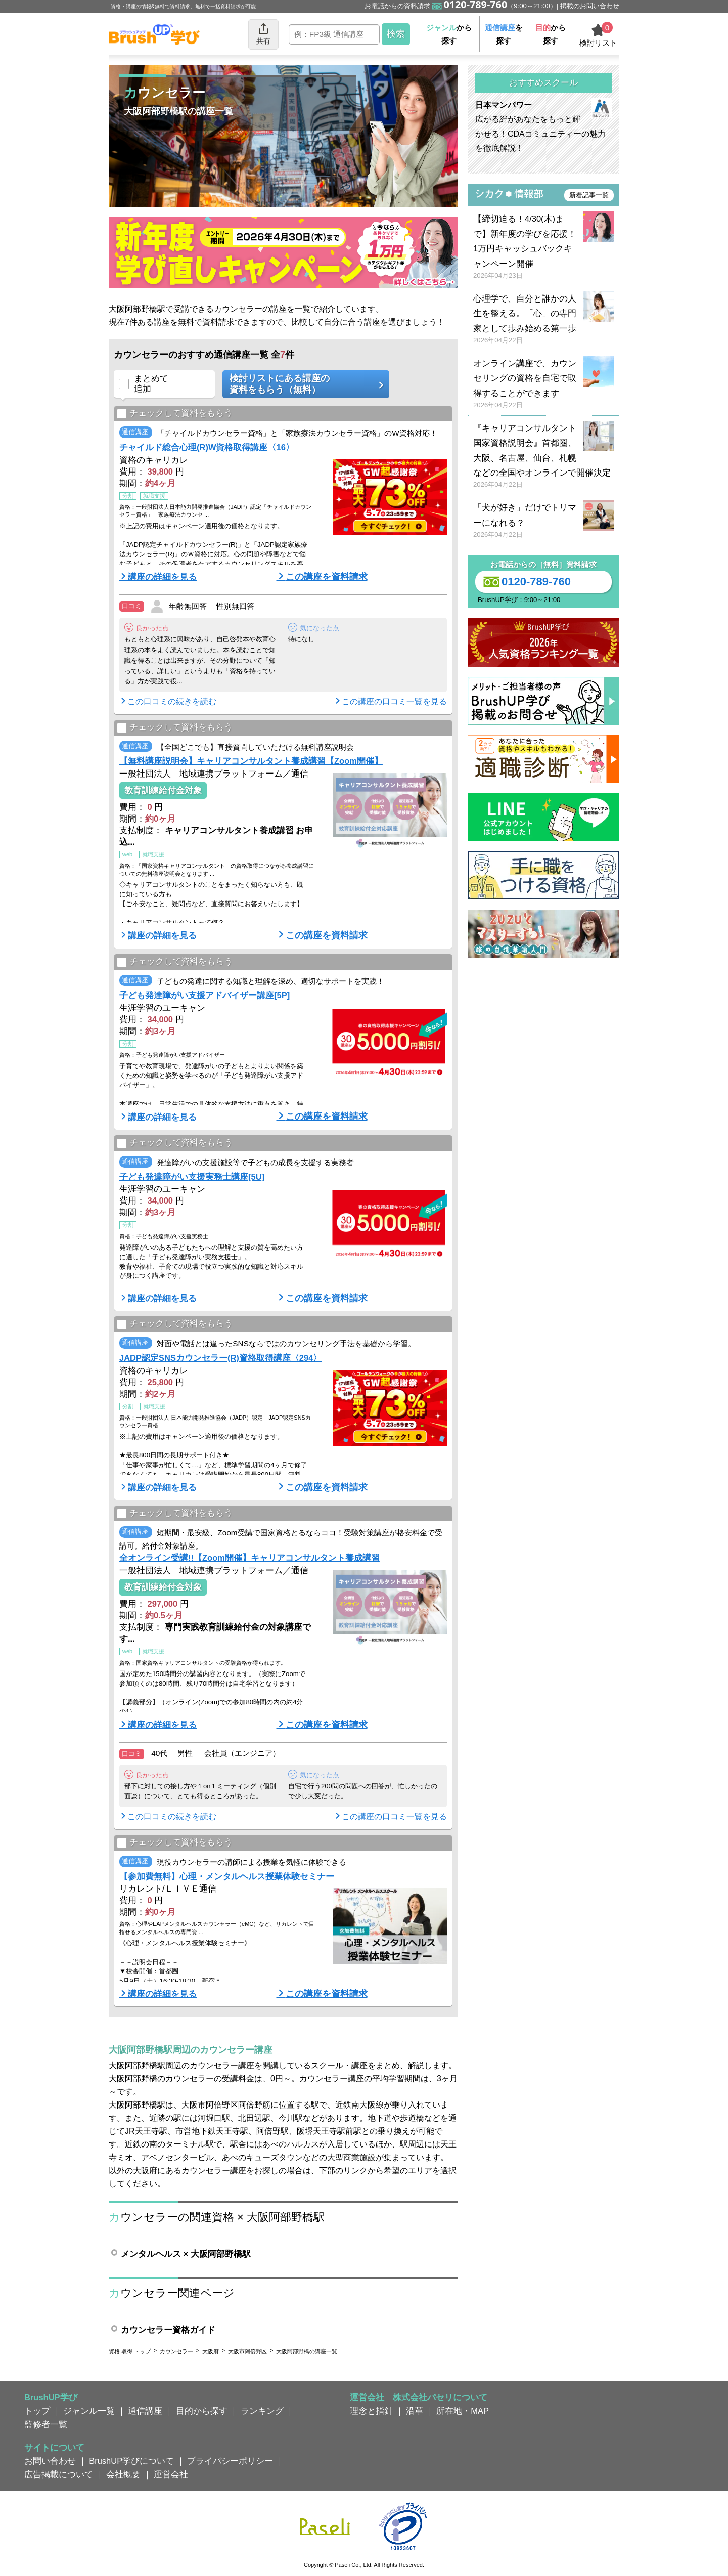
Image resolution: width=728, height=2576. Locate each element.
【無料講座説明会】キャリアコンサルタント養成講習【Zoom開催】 (251, 760)
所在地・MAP (462, 2410)
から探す (449, 34)
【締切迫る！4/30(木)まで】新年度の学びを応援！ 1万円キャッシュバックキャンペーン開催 (543, 247)
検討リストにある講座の (302, 384)
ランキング (262, 2410)
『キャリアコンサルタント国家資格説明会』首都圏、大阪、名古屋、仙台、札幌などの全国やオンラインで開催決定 (543, 456)
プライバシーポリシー (230, 2460)
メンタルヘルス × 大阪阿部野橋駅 (186, 2253)
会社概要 (123, 2474)
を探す (504, 34)
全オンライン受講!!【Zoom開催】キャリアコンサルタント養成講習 (249, 1557)
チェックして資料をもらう (175, 414)
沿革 (414, 2410)
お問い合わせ (50, 2460)
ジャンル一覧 (89, 2410)
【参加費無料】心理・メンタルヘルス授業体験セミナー (226, 1876)
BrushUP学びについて (131, 2460)
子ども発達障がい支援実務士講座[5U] (191, 1176)
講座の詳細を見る (162, 576)
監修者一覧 (45, 2424)
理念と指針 (371, 2410)
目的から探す (202, 2410)
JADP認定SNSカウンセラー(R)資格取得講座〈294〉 (220, 1357)
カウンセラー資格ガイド (168, 2329)
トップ (37, 2410)
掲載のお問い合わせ (589, 6)
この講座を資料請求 (327, 577)
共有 (263, 33)
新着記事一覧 (589, 195)
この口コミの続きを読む (171, 701)
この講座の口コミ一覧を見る (394, 701)
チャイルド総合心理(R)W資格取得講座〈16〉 (206, 447)
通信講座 (145, 2410)
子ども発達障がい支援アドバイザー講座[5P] (204, 995)
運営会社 (171, 2474)
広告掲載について (58, 2474)
